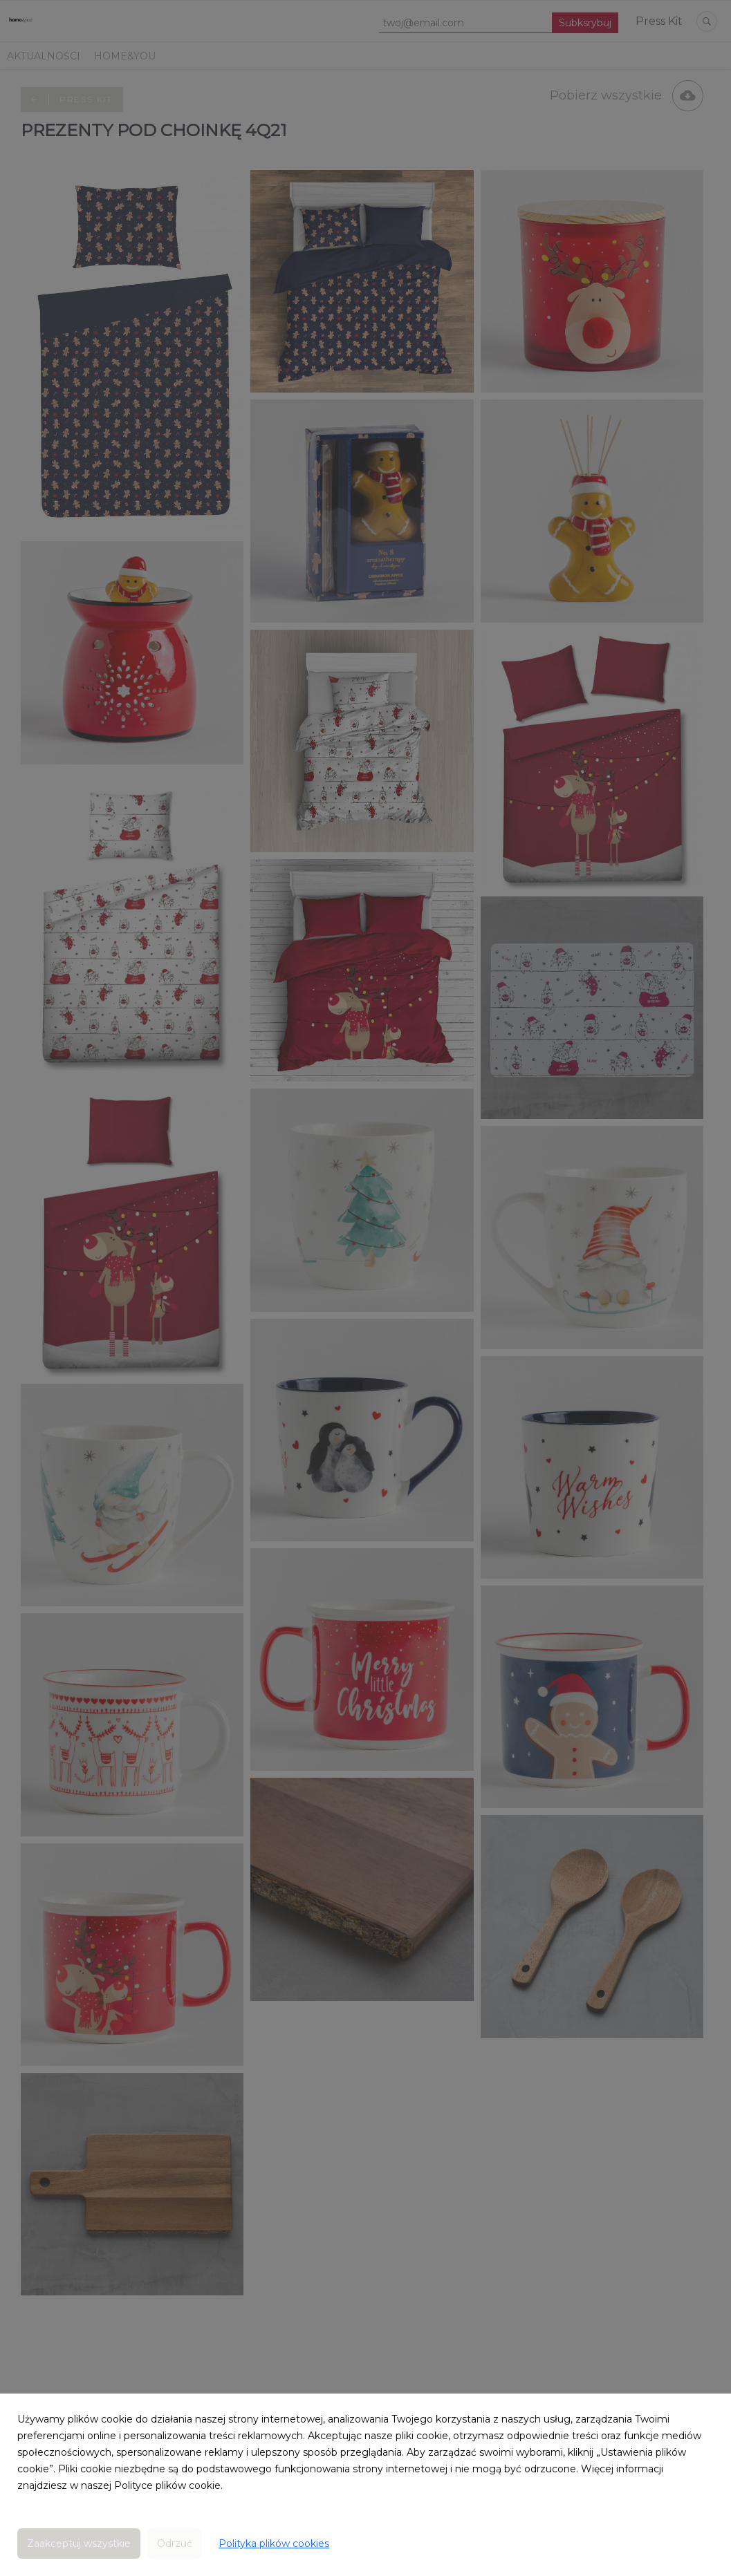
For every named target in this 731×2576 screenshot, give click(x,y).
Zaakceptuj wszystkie (79, 2543)
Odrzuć (174, 2543)
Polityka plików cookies (274, 2543)
